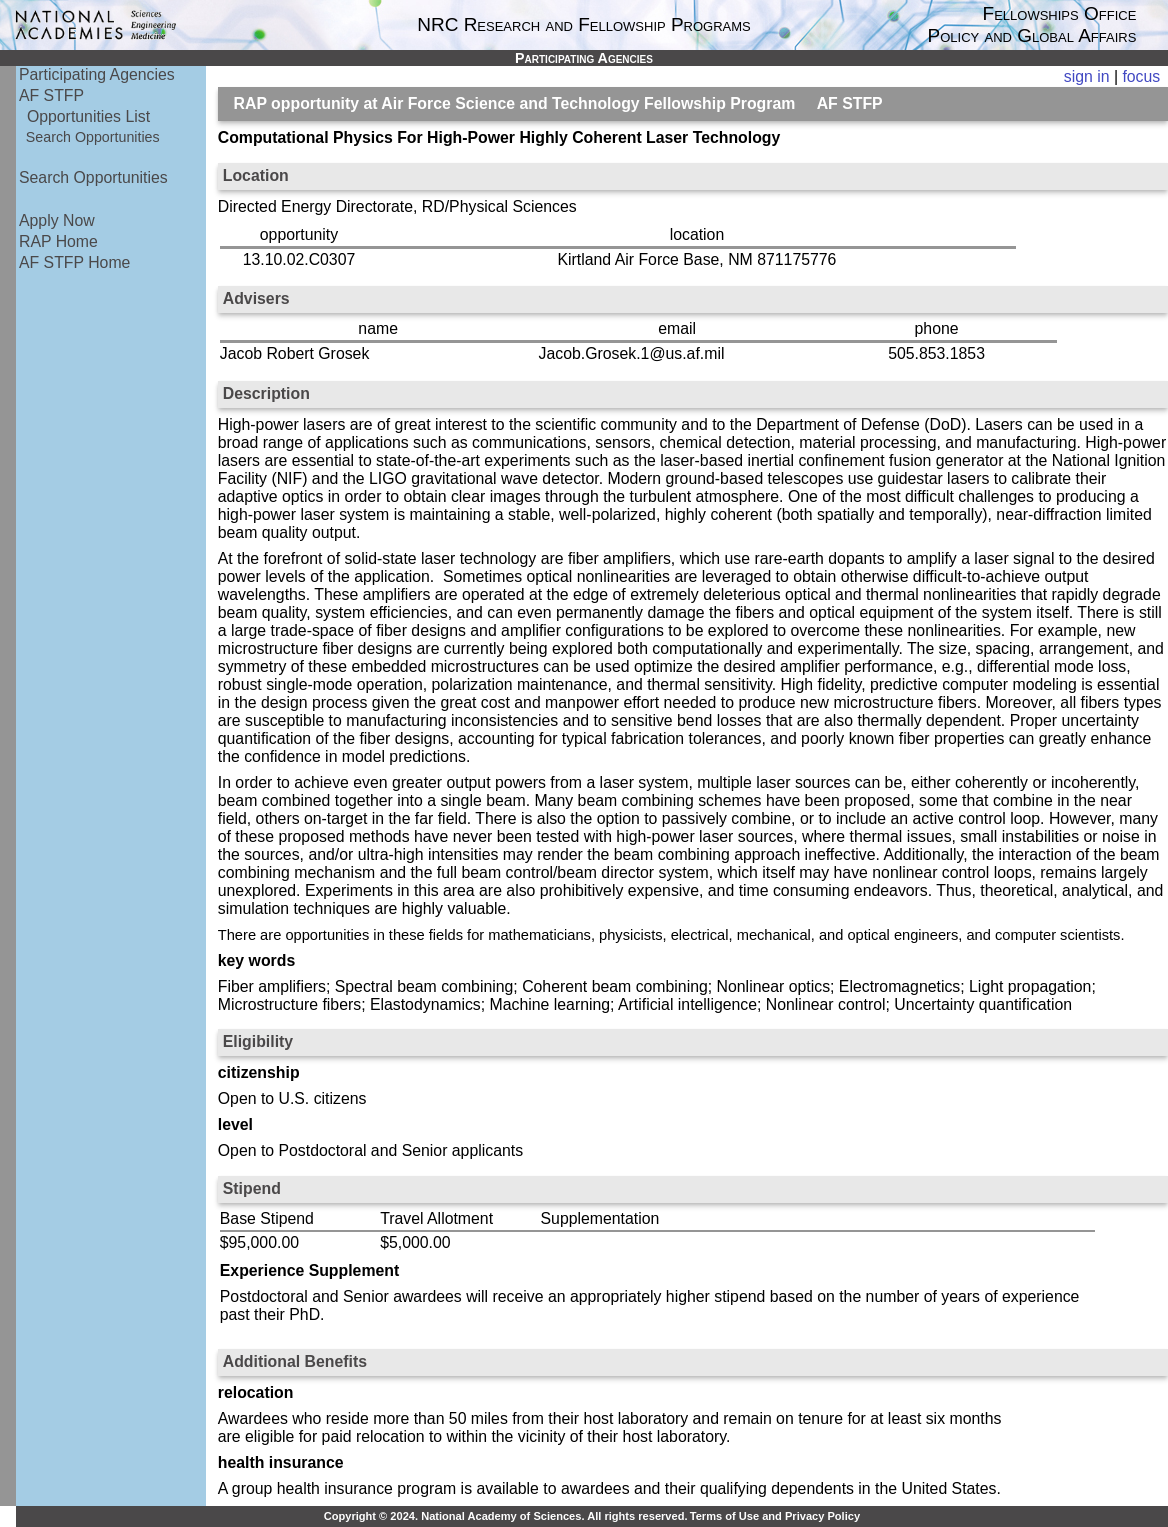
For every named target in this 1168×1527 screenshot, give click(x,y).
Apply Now (57, 220)
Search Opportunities (93, 137)
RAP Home (58, 241)
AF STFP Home (74, 262)
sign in (1087, 76)
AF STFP (51, 95)
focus (1141, 76)
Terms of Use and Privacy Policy (775, 1516)
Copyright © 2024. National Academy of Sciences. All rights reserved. (506, 1516)
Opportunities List (88, 116)
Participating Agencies (97, 74)
